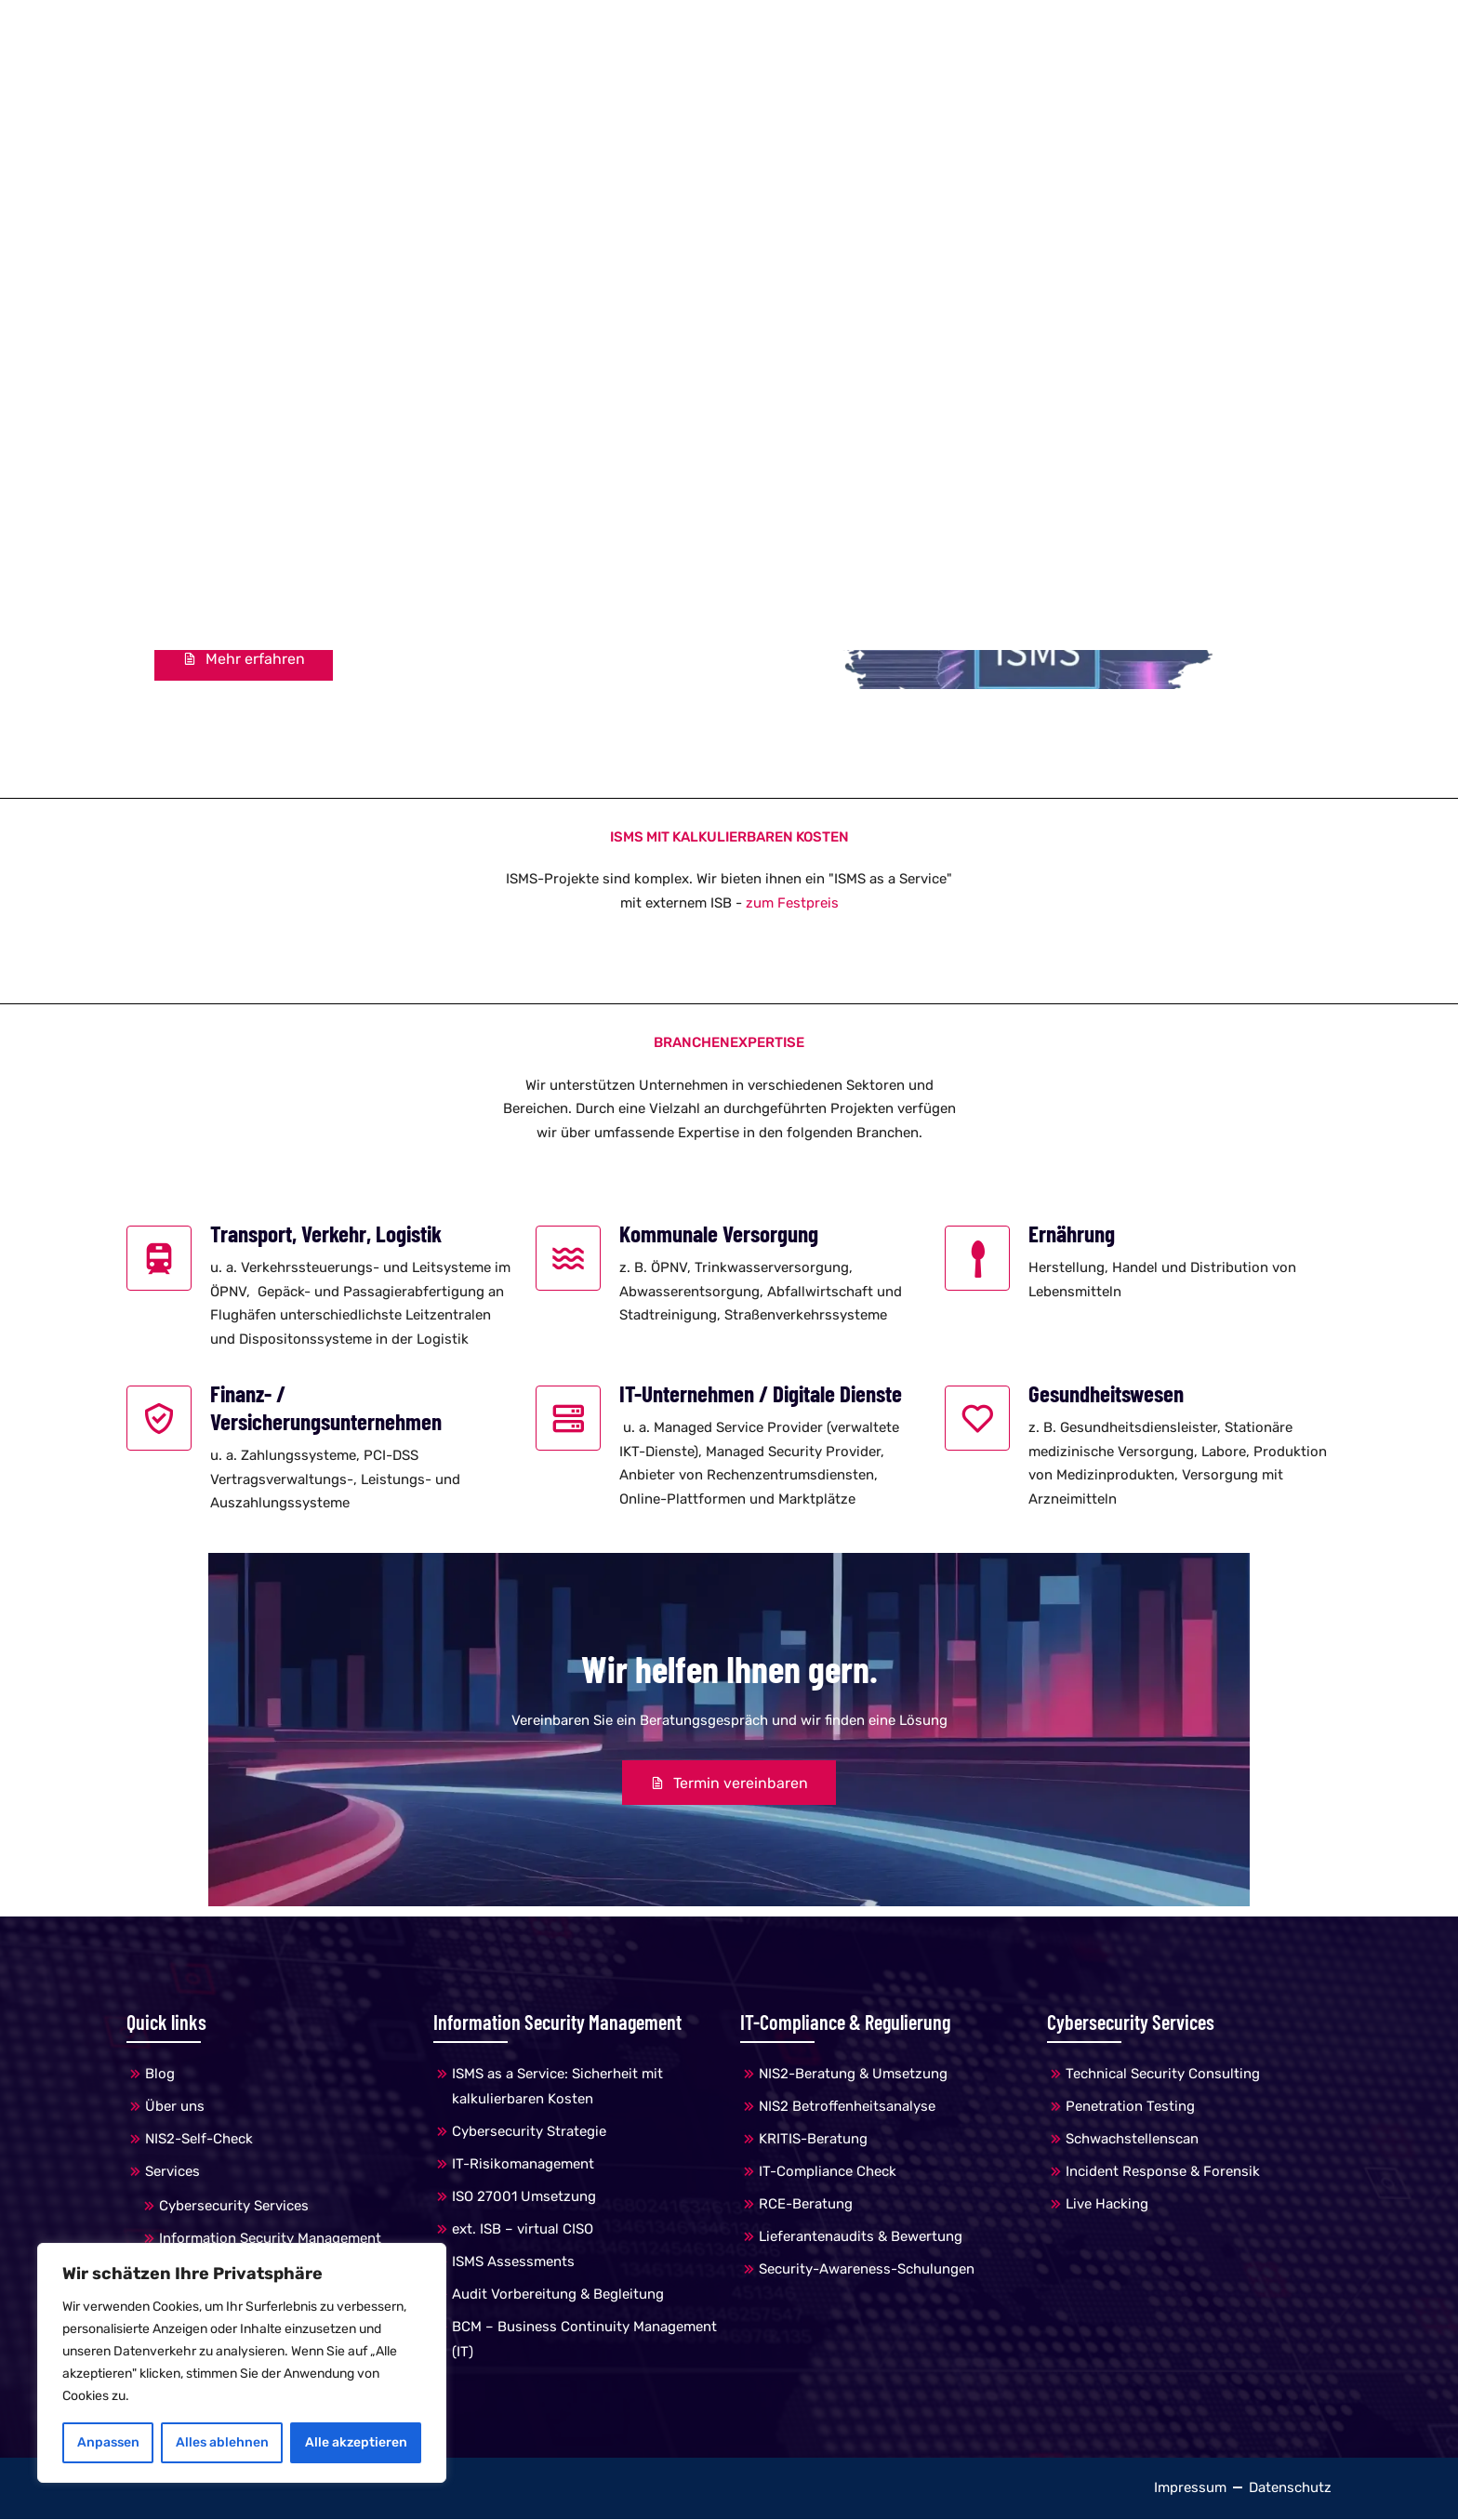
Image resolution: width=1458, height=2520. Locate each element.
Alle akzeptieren (356, 2442)
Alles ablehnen (222, 2442)
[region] (241, 2363)
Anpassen (108, 2442)
